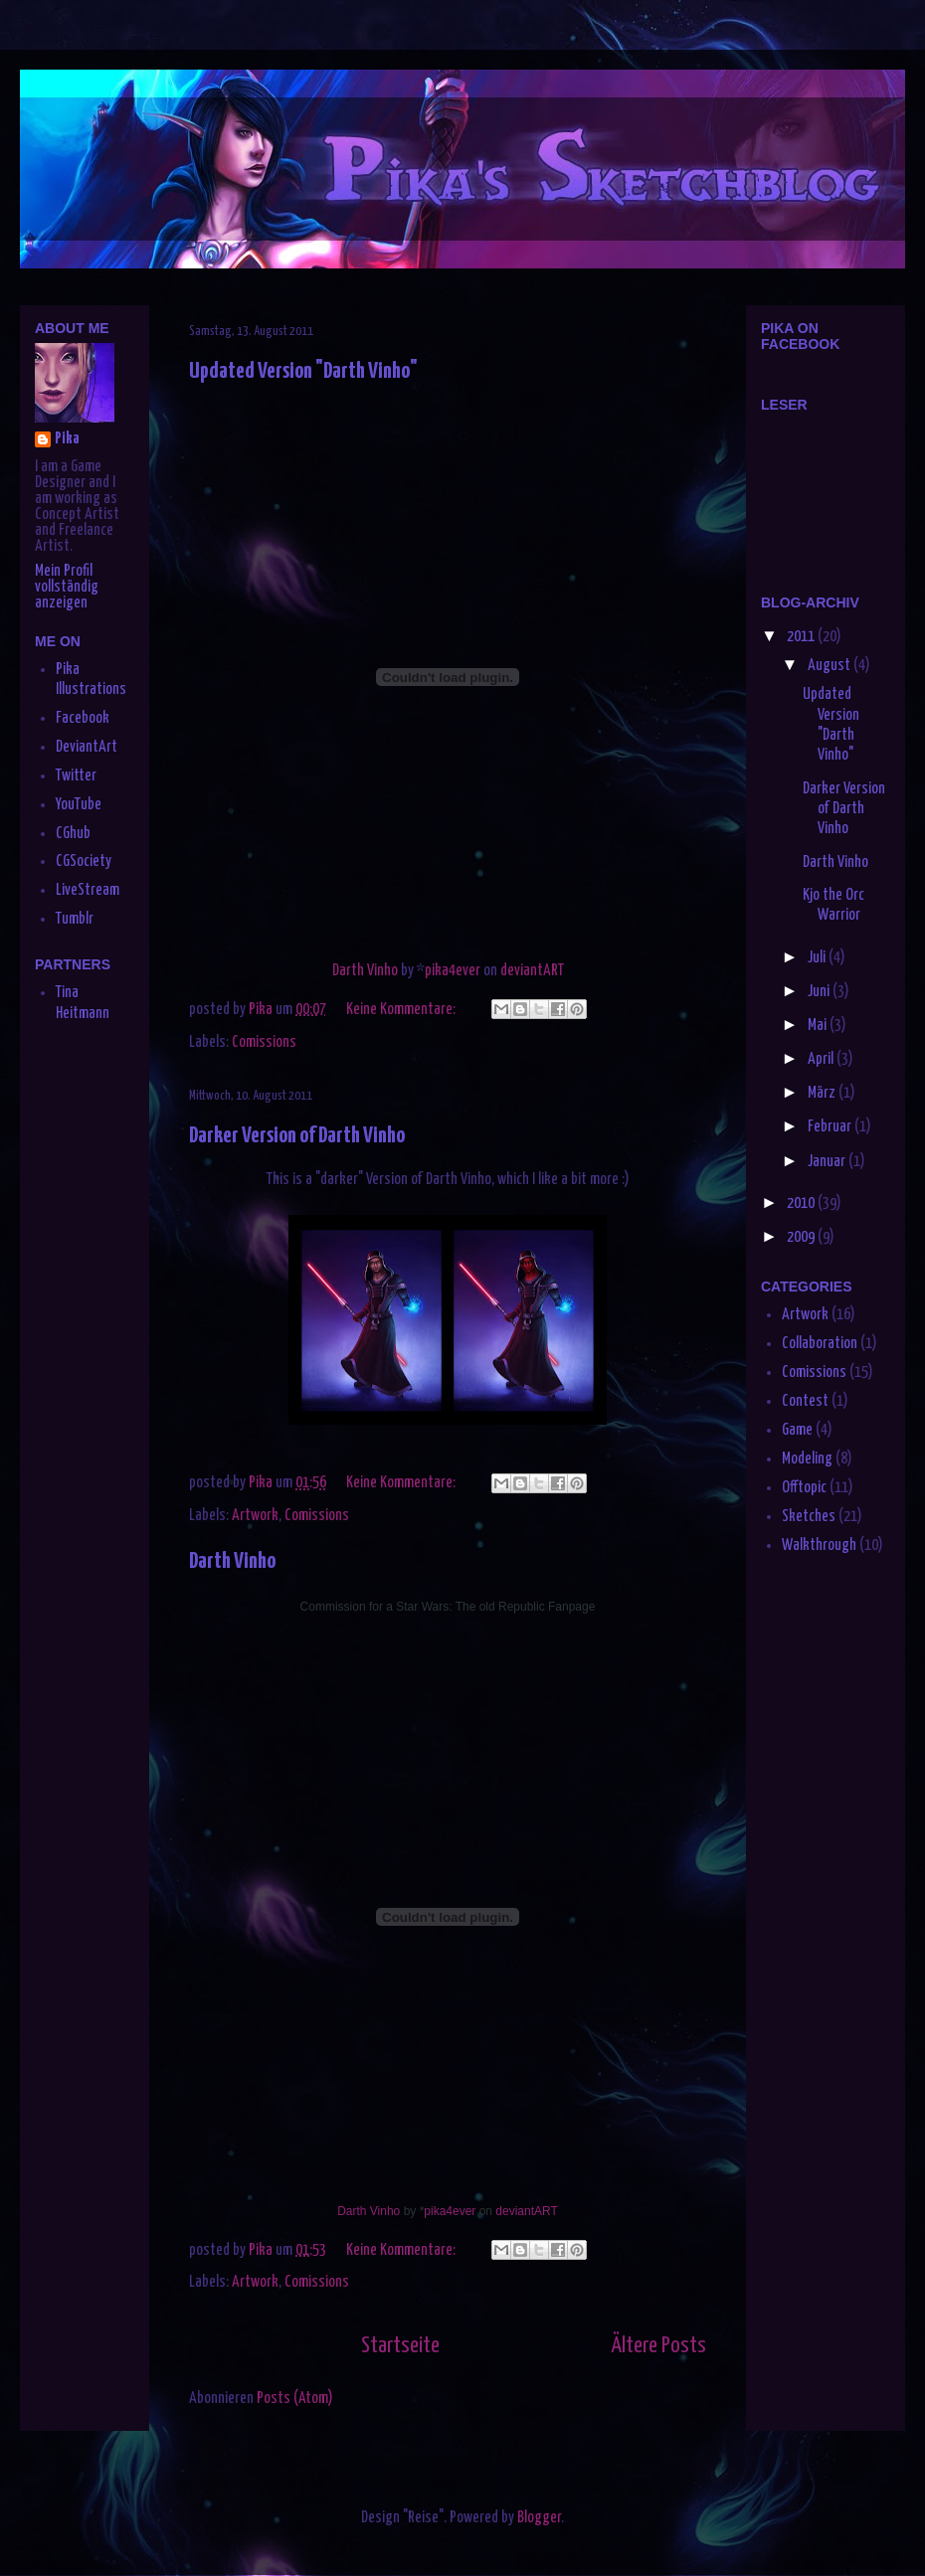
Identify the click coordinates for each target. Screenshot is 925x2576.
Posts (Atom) (295, 2398)
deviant (521, 970)
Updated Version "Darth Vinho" (303, 371)
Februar (831, 1126)
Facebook (82, 718)
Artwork (255, 1515)
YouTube (78, 804)
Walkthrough (819, 1545)
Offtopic (804, 1487)
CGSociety (83, 861)
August (830, 665)
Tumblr (74, 919)
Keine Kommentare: (402, 1009)
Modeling (807, 1459)
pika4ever (452, 970)
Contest (805, 1401)
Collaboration (819, 1343)
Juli (818, 957)
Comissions (264, 1042)
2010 (802, 1203)
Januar (828, 1161)
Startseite (400, 2346)
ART (553, 970)
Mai (819, 1025)
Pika (67, 438)
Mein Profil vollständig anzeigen (66, 587)
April (822, 1059)
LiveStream (87, 890)
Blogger (539, 2517)
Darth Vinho (365, 970)
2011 (802, 636)
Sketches (808, 1516)
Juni (820, 991)
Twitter (76, 776)
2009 (802, 1237)
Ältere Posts (658, 2346)
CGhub (73, 833)
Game (797, 1430)
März (823, 1093)
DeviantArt (86, 747)
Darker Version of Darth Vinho (297, 1135)
